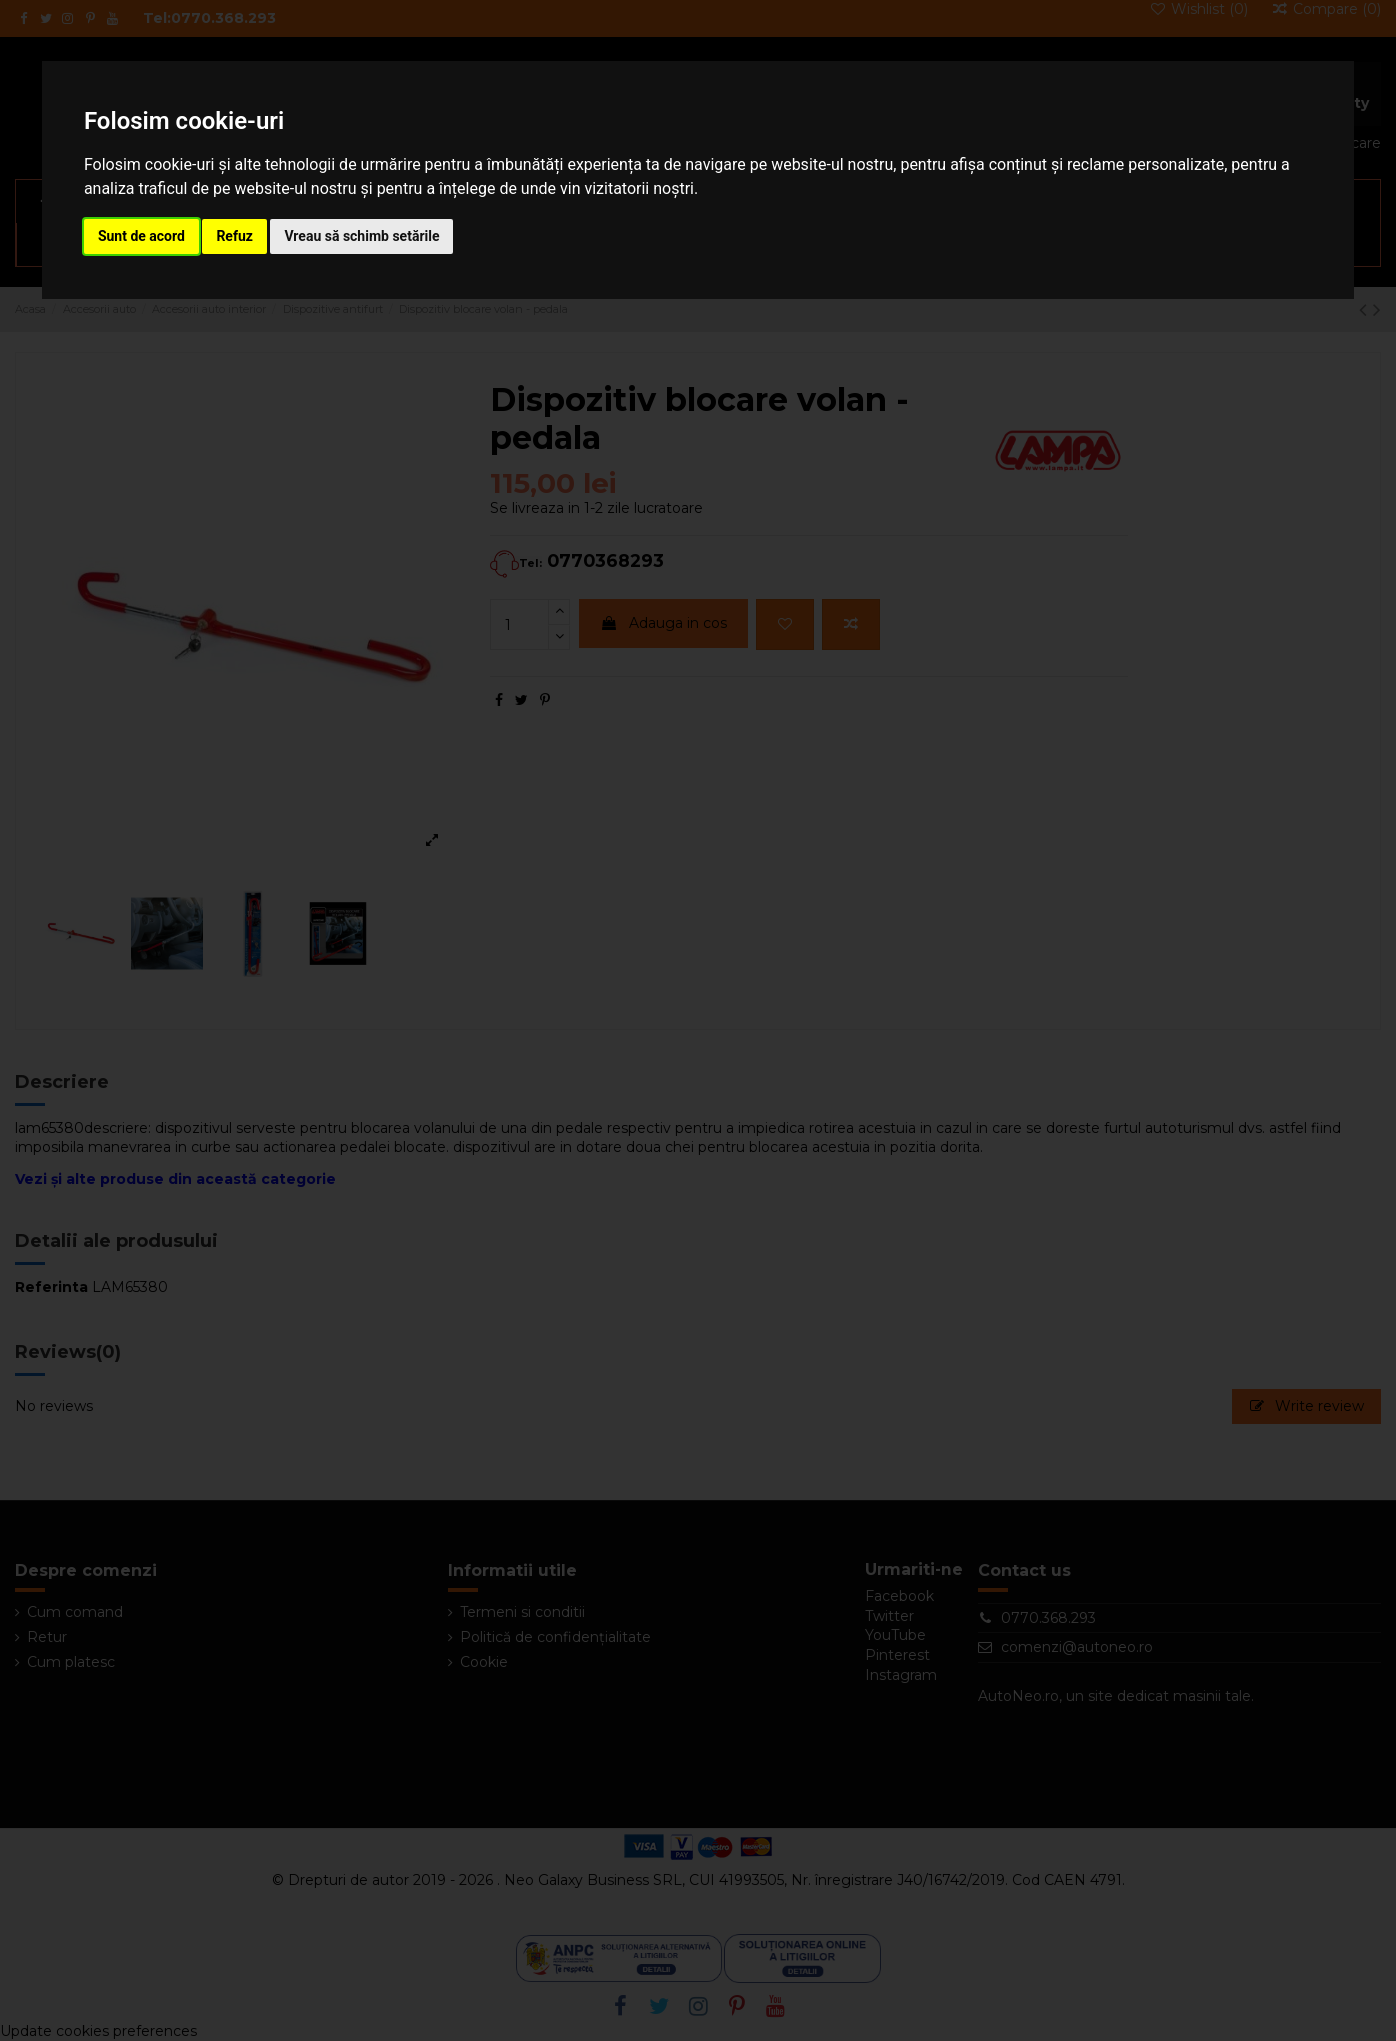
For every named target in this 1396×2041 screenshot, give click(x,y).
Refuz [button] (234, 236)
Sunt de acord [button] (141, 236)
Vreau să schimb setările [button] (361, 236)
